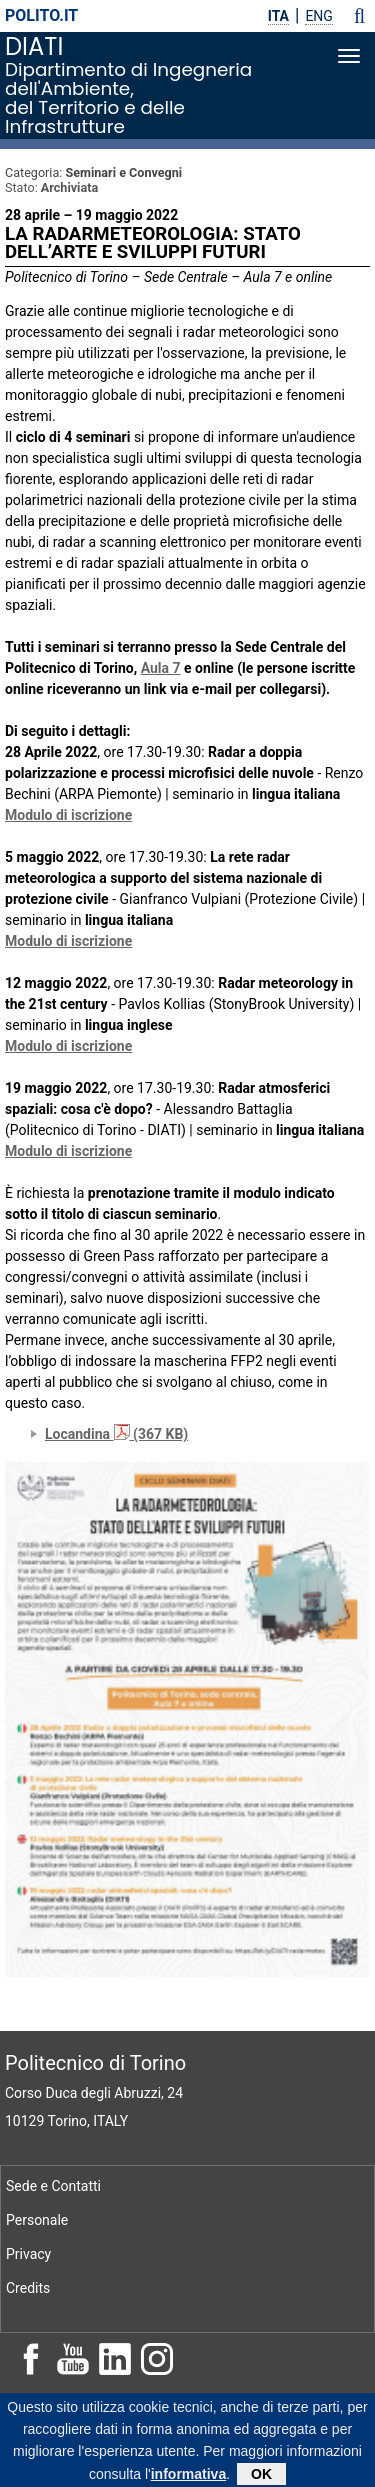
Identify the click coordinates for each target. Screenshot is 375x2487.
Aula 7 (161, 668)
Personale (37, 2220)
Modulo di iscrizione (68, 815)
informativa (188, 2478)
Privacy (28, 2254)
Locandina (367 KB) (116, 1434)
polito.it (41, 15)
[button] (359, 16)
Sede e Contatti (53, 2186)
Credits (28, 2288)
